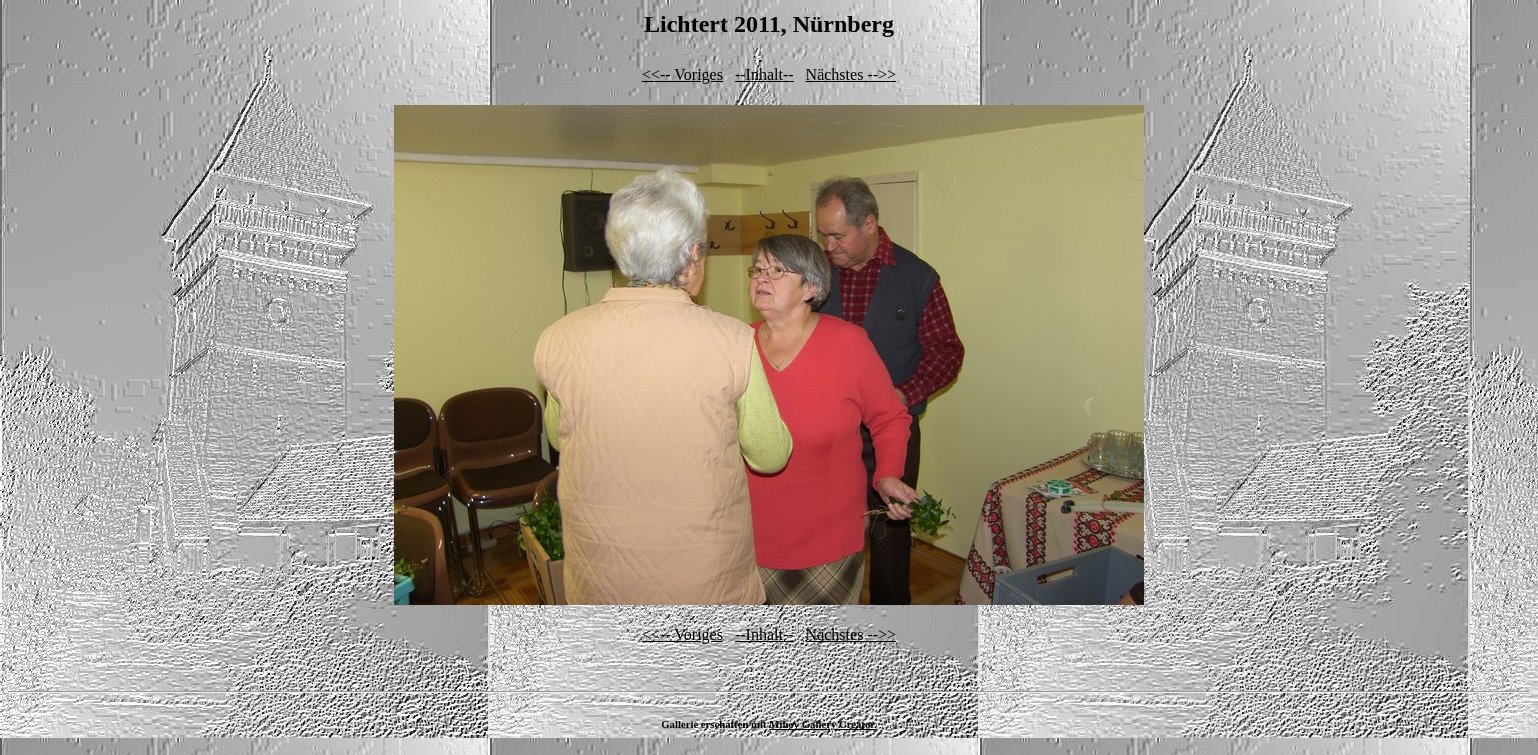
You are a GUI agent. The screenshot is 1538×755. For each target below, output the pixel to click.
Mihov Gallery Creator (821, 724)
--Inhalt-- (764, 74)
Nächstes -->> (851, 74)
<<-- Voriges (682, 74)
